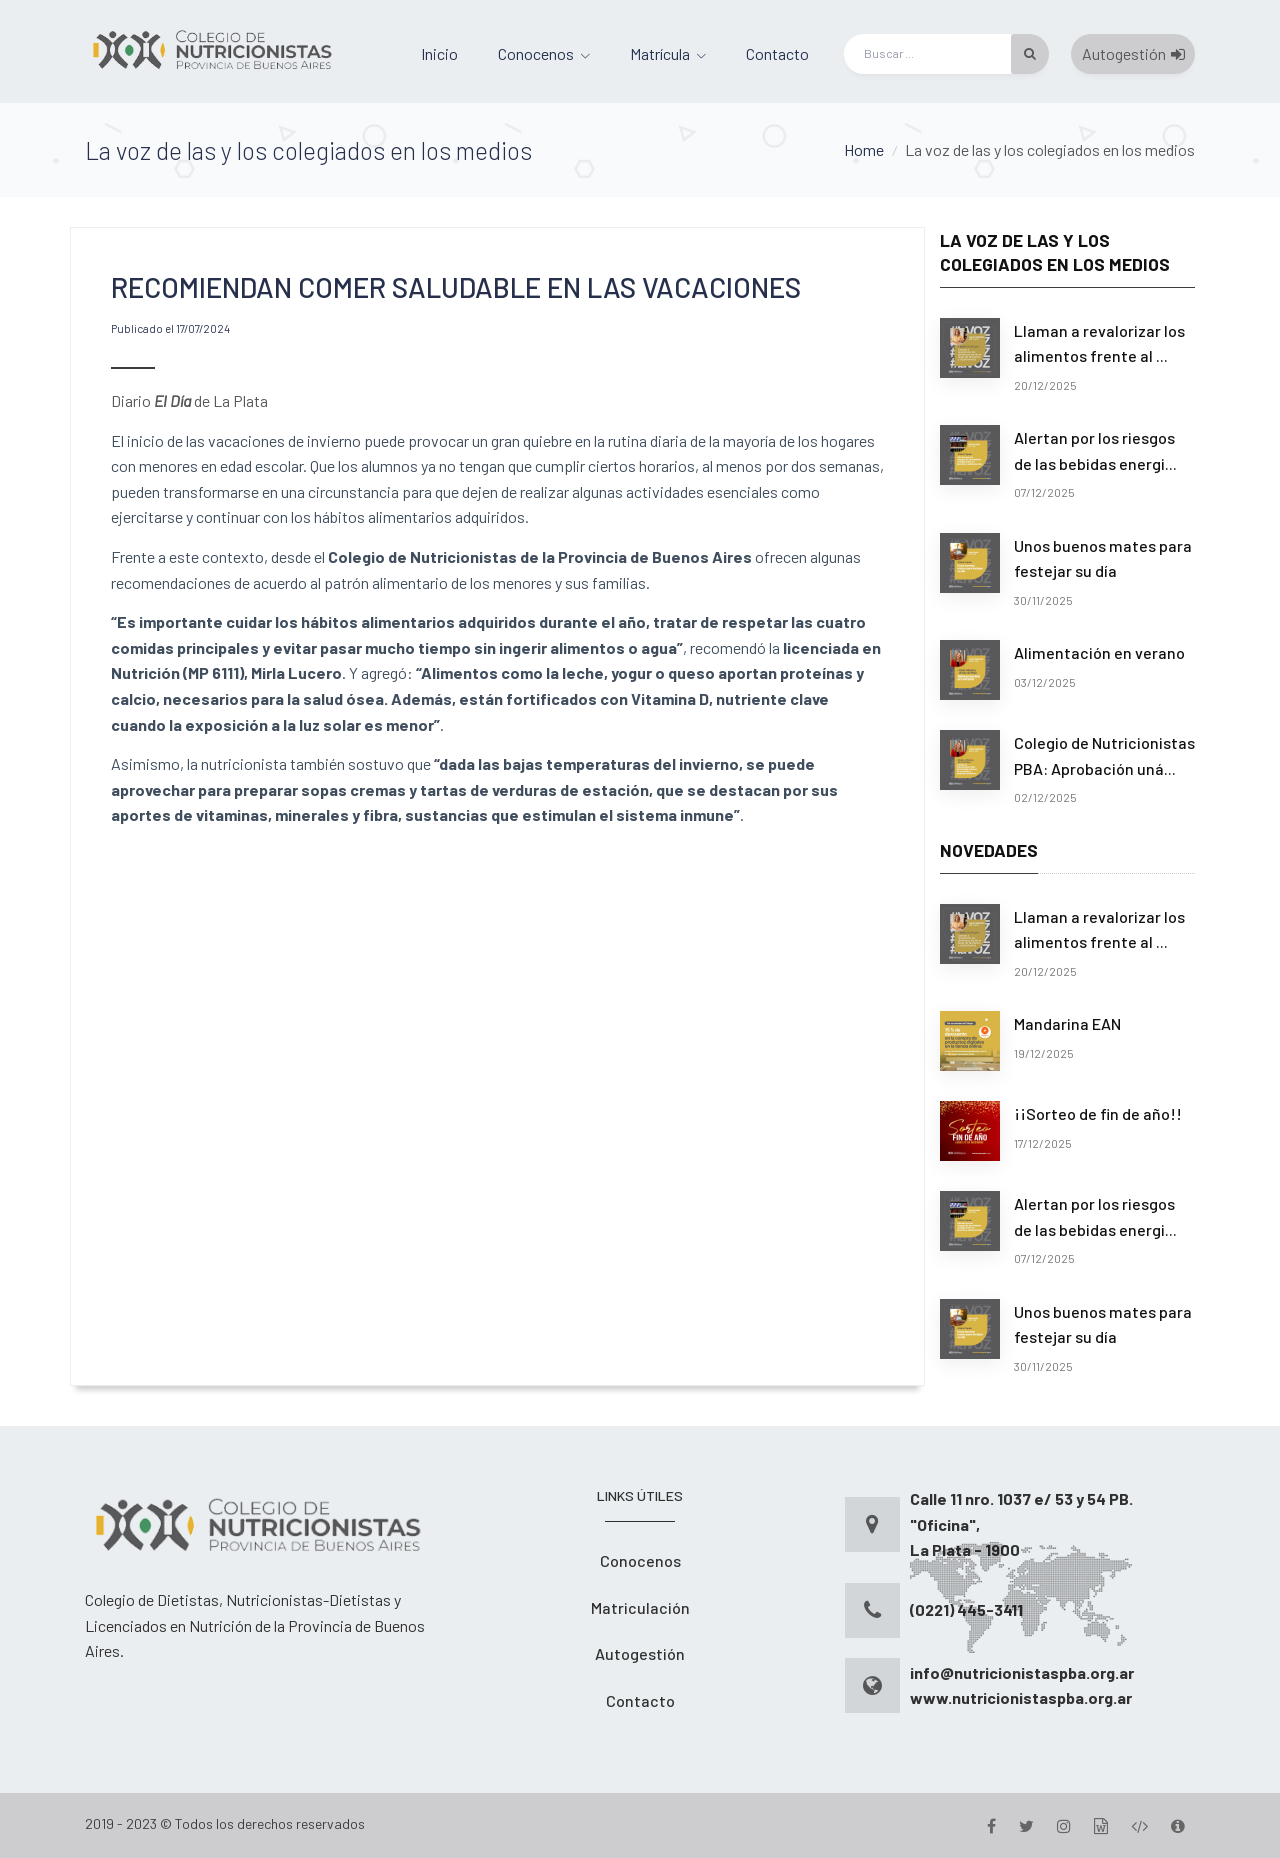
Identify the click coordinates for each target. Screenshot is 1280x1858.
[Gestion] (1101, 1825)
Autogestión (1133, 53)
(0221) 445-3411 (966, 1609)
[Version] (1178, 1825)
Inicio (439, 53)
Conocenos (536, 53)
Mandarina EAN (1067, 1023)
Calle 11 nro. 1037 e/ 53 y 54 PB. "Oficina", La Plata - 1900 (1021, 1524)
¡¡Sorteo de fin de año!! (1098, 1113)
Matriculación (640, 1607)
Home (864, 149)
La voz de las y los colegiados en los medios (1050, 149)
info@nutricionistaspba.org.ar (1022, 1672)
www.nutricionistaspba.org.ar (1021, 1697)
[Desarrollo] (1139, 1825)
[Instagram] (1064, 1825)
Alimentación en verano (1099, 652)
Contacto (777, 53)
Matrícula (660, 53)
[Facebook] (991, 1825)
